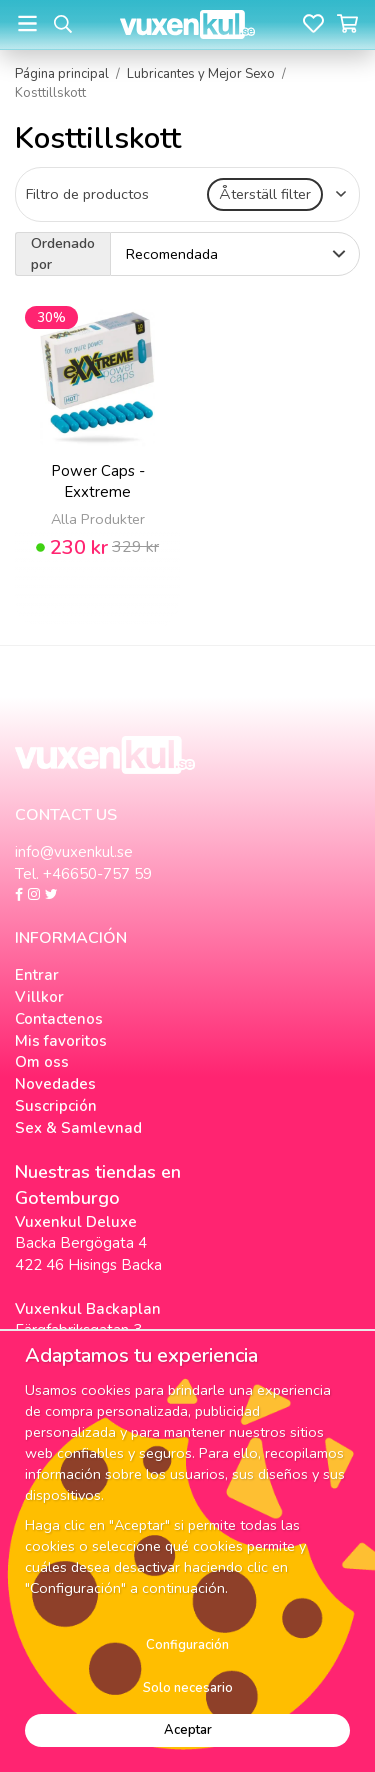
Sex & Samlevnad (78, 1128)
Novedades (55, 1084)
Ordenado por (63, 253)
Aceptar (188, 1730)
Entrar (37, 975)
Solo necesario (188, 1688)
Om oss (42, 1062)
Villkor (39, 997)
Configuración (187, 1645)
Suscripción (56, 1106)
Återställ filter (265, 194)
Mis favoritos (61, 1041)
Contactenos (59, 1019)
